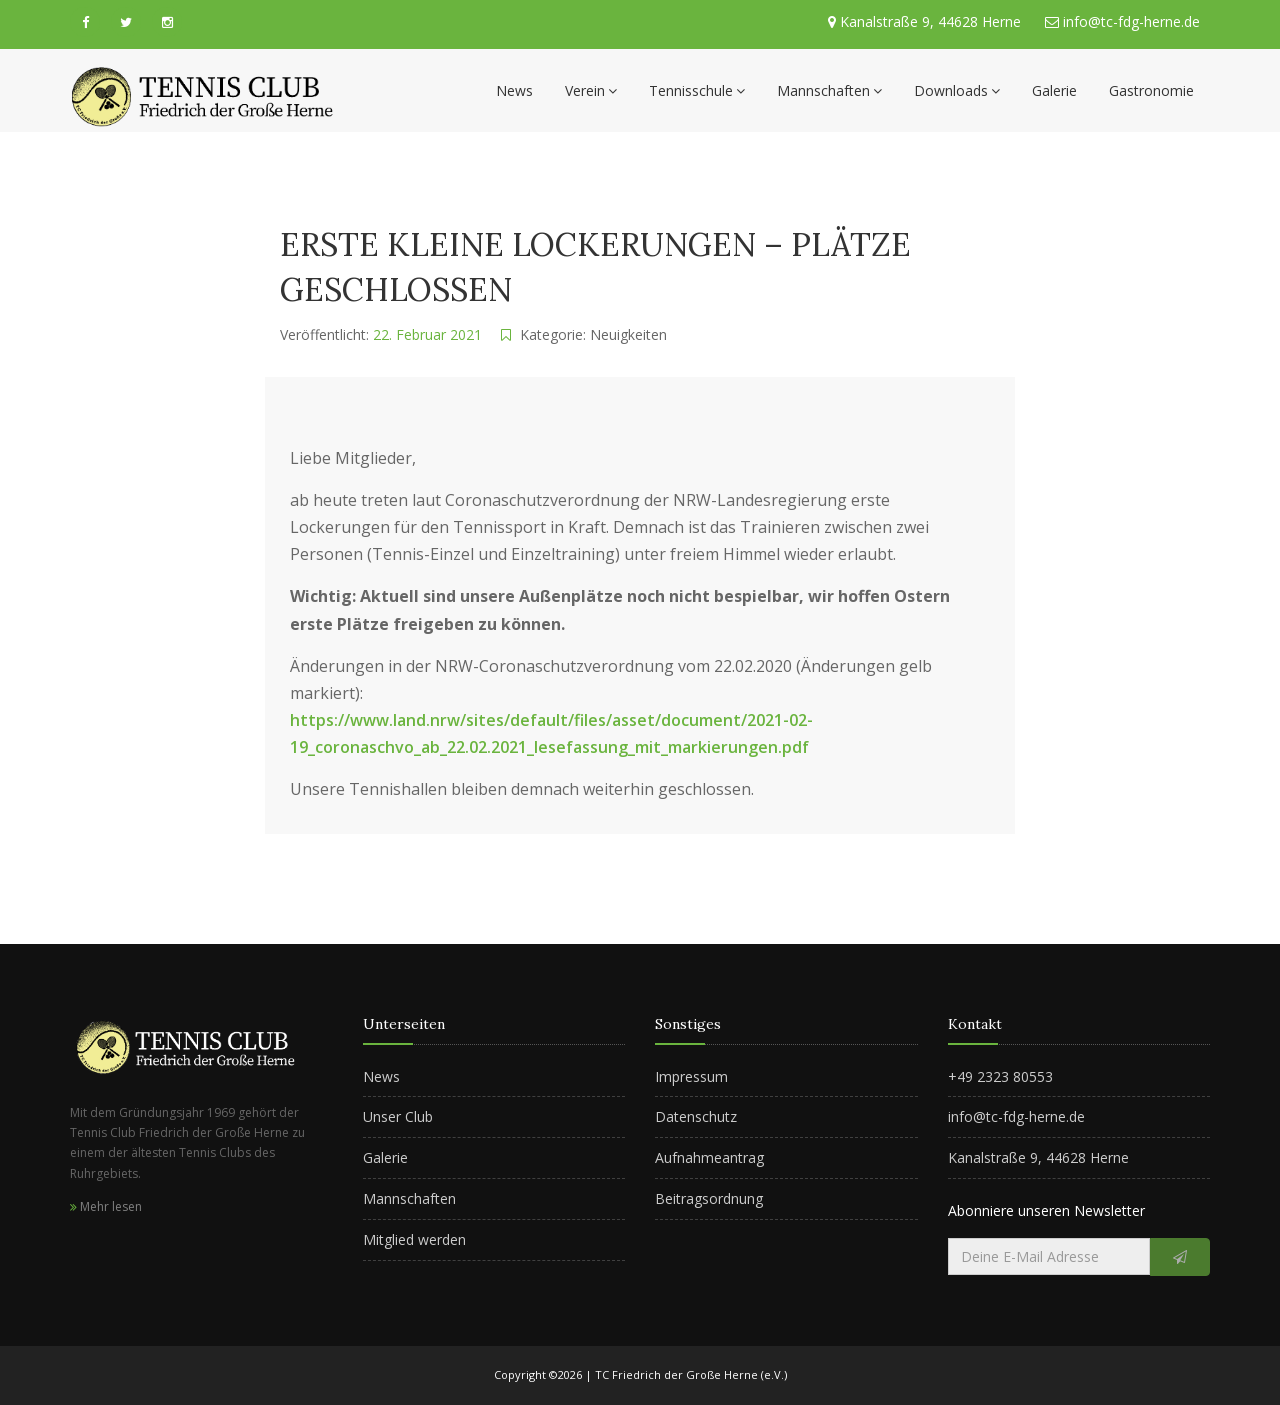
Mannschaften (829, 90)
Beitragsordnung (709, 1198)
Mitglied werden (414, 1239)
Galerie (1054, 90)
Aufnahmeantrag (709, 1157)
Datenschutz (696, 1116)
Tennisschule (697, 90)
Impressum (691, 1076)
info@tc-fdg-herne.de (1129, 21)
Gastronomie (1151, 90)
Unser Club (398, 1116)
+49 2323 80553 (1000, 1076)
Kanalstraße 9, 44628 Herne (930, 21)
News (514, 90)
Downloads (957, 90)
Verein (591, 90)
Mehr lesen (106, 1206)
